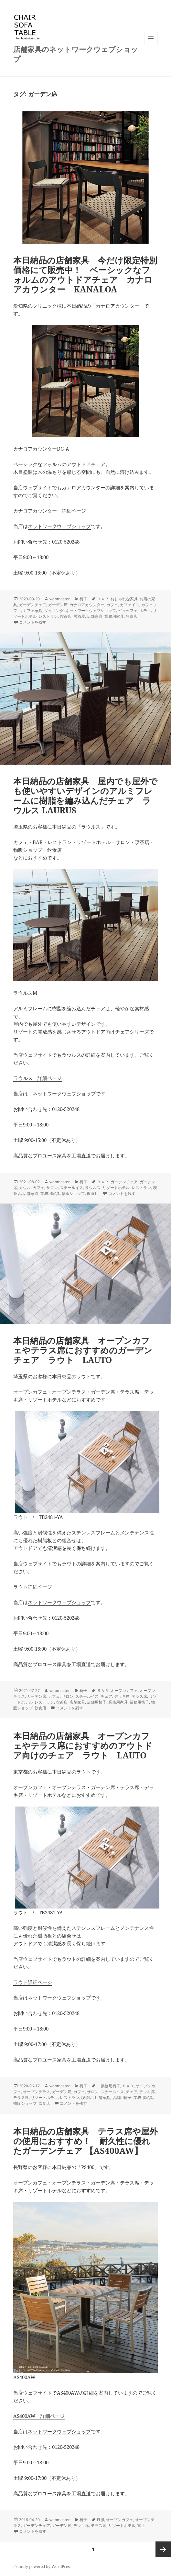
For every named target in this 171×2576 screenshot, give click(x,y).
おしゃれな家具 (124, 599)
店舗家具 (94, 616)
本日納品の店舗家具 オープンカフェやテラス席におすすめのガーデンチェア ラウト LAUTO (82, 1350)
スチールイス (71, 1187)
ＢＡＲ (103, 599)
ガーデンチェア (32, 604)
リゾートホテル (116, 1187)
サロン (52, 1187)
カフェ (112, 604)
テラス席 (139, 1696)
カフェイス (129, 604)
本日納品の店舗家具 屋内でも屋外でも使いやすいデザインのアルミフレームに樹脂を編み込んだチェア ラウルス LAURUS (85, 795)
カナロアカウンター (86, 604)
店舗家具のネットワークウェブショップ (75, 54)
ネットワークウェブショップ (59, 526)
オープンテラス (36, 2091)
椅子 (83, 599)
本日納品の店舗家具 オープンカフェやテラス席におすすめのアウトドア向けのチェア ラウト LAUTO (83, 1745)
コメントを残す (32, 622)
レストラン (48, 616)
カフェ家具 (32, 610)
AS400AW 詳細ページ (39, 2416)
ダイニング (54, 610)
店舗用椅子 (96, 1702)
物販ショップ (73, 1193)
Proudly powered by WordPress (42, 2566)
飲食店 (131, 616)
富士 (141, 2525)
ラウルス (93, 1187)
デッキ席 (122, 1696)
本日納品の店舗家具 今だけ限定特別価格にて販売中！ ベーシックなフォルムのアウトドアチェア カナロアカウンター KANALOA (85, 274)
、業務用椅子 (108, 2086)
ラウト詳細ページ (32, 1586)
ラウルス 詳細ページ (37, 1078)
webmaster (59, 599)
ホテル (145, 610)
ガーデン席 (58, 604)
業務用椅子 (139, 1702)
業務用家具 (114, 616)
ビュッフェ (127, 610)
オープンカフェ (124, 1690)
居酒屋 (79, 616)
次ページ (163, 2549)
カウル (25, 1187)
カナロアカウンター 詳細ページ (49, 510)
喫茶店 (65, 616)
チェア (106, 1696)
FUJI (100, 2519)
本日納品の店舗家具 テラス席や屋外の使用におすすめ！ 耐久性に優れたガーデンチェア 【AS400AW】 (85, 2140)
